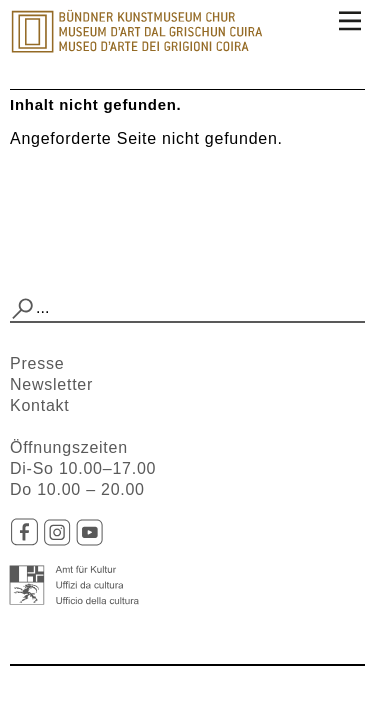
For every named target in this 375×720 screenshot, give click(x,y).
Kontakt (40, 405)
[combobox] (187, 309)
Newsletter (51, 384)
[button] (23, 309)
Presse (37, 363)
